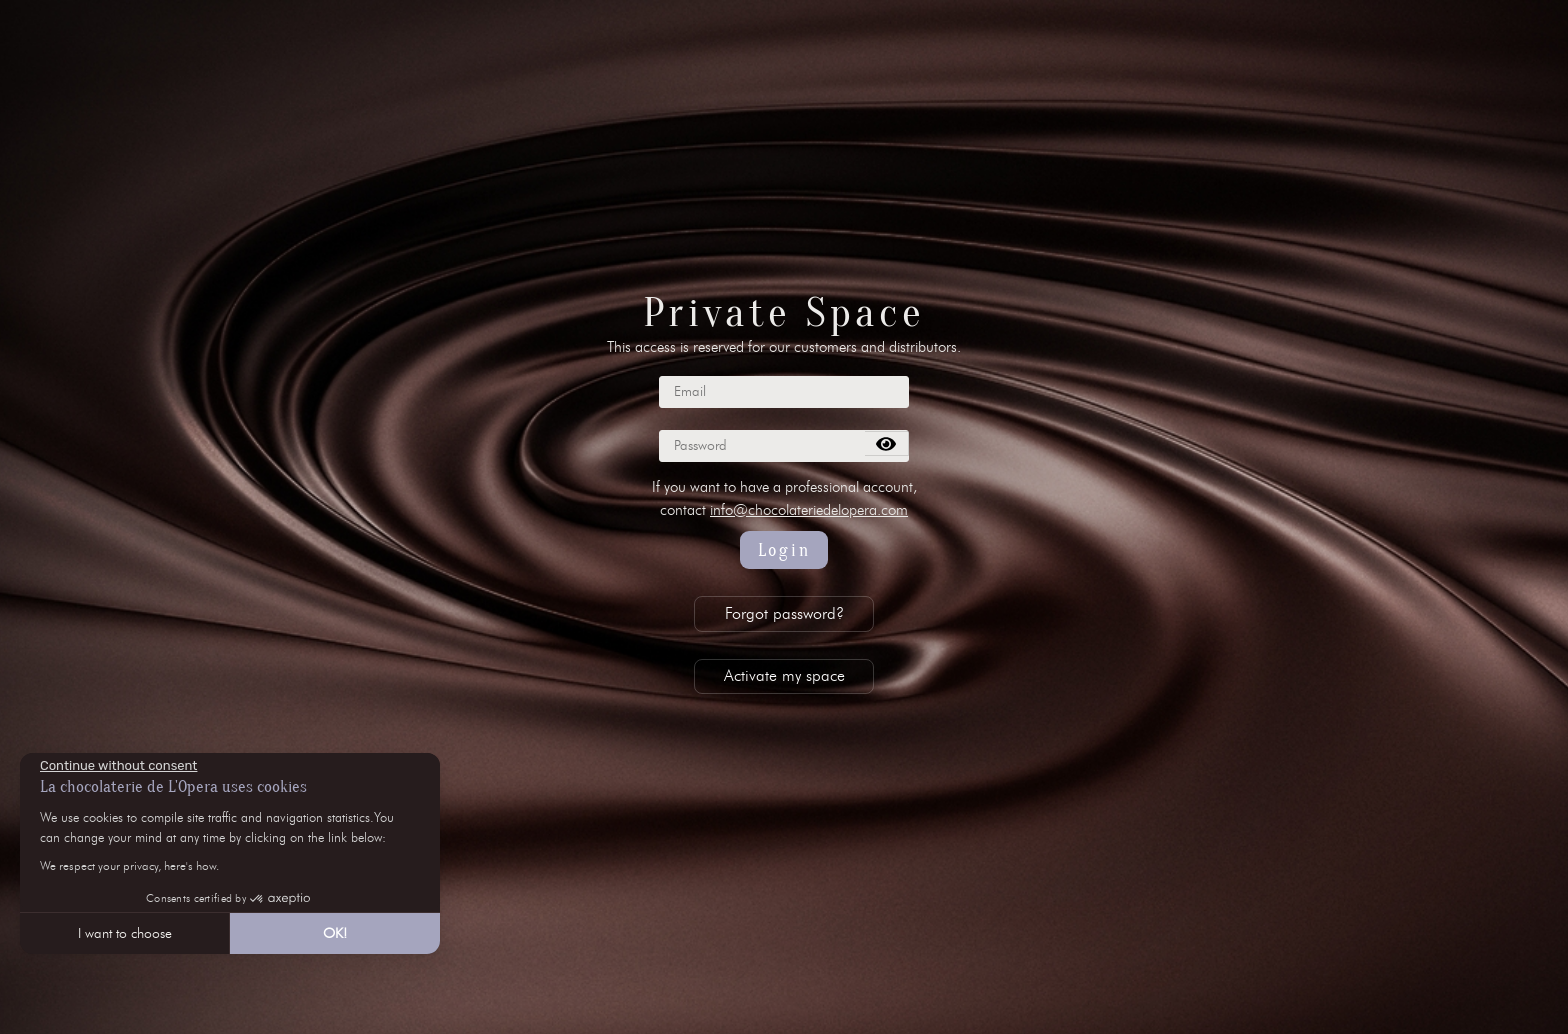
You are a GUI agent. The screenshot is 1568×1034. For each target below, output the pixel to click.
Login (784, 550)
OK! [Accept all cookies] (335, 933)
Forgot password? (784, 613)
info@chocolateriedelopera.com (809, 510)
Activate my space (784, 675)
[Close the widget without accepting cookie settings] (118, 766)
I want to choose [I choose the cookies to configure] (125, 933)
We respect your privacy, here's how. (129, 865)
